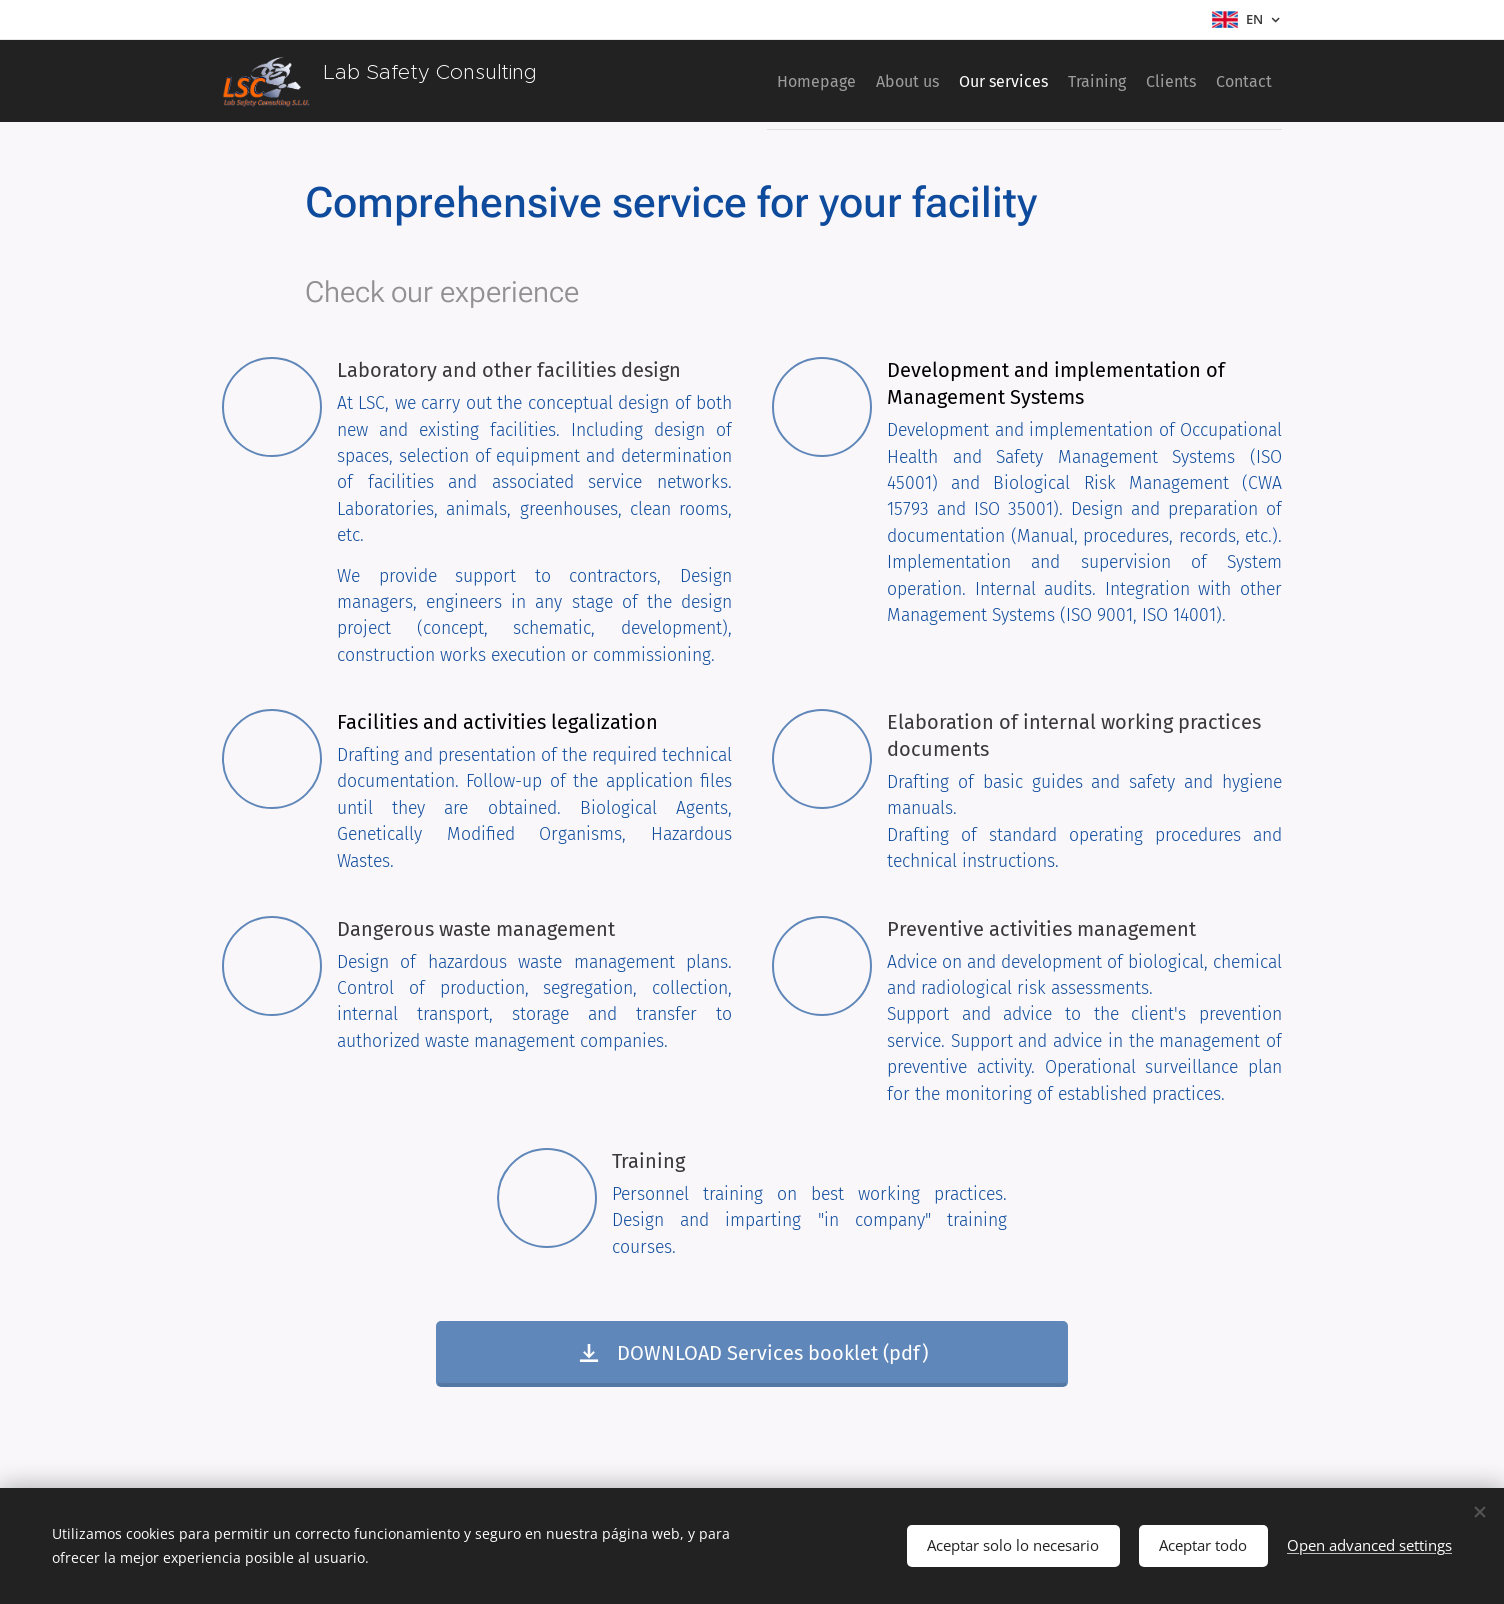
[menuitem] (734, 81)
